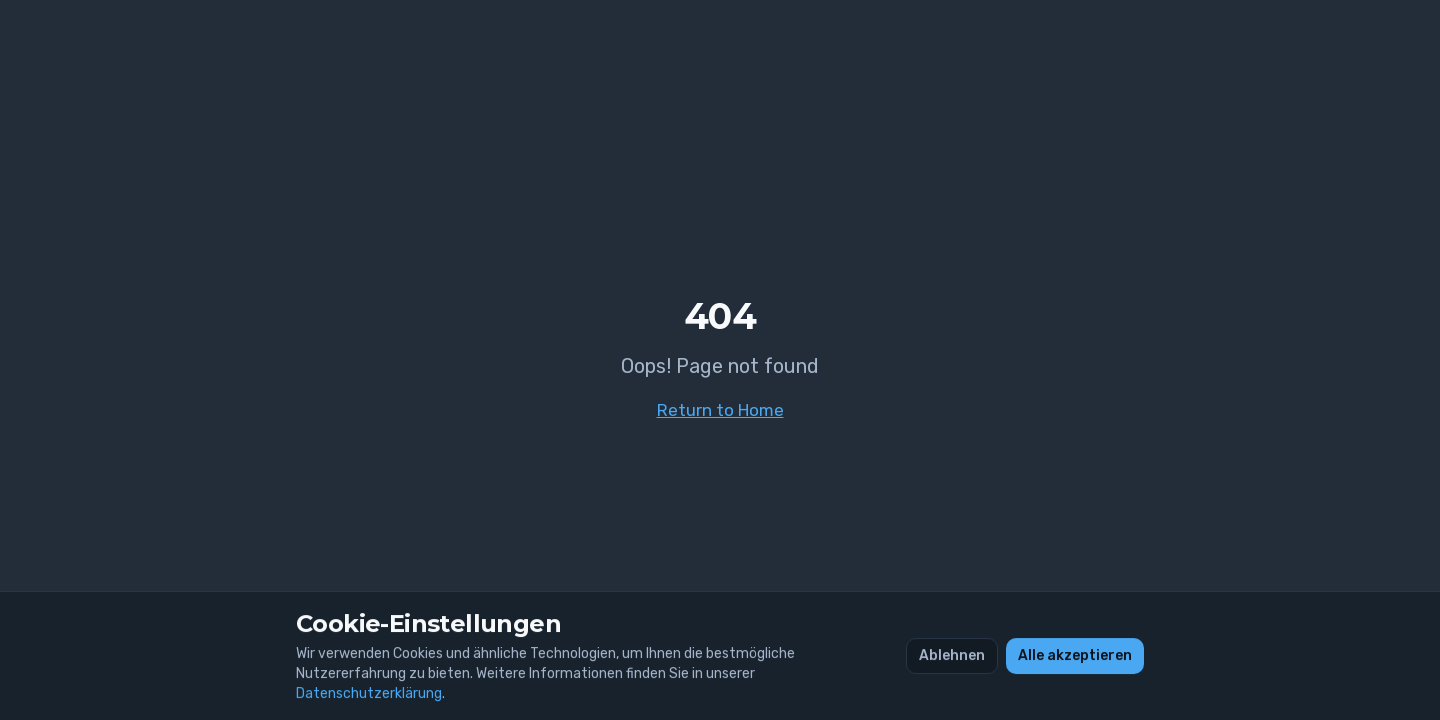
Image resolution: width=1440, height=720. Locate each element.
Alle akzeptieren (1075, 655)
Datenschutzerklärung (369, 693)
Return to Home (720, 410)
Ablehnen (952, 655)
